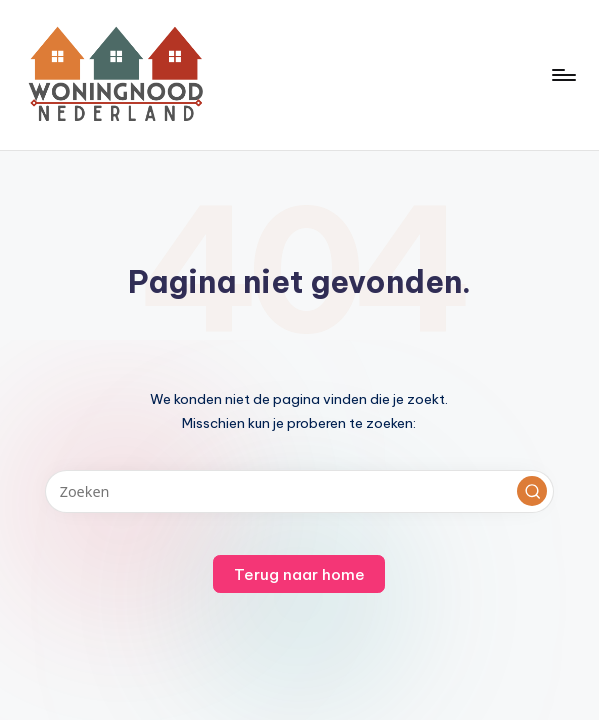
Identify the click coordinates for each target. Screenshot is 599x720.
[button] (532, 491)
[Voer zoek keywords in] (299, 491)
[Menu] (562, 75)
